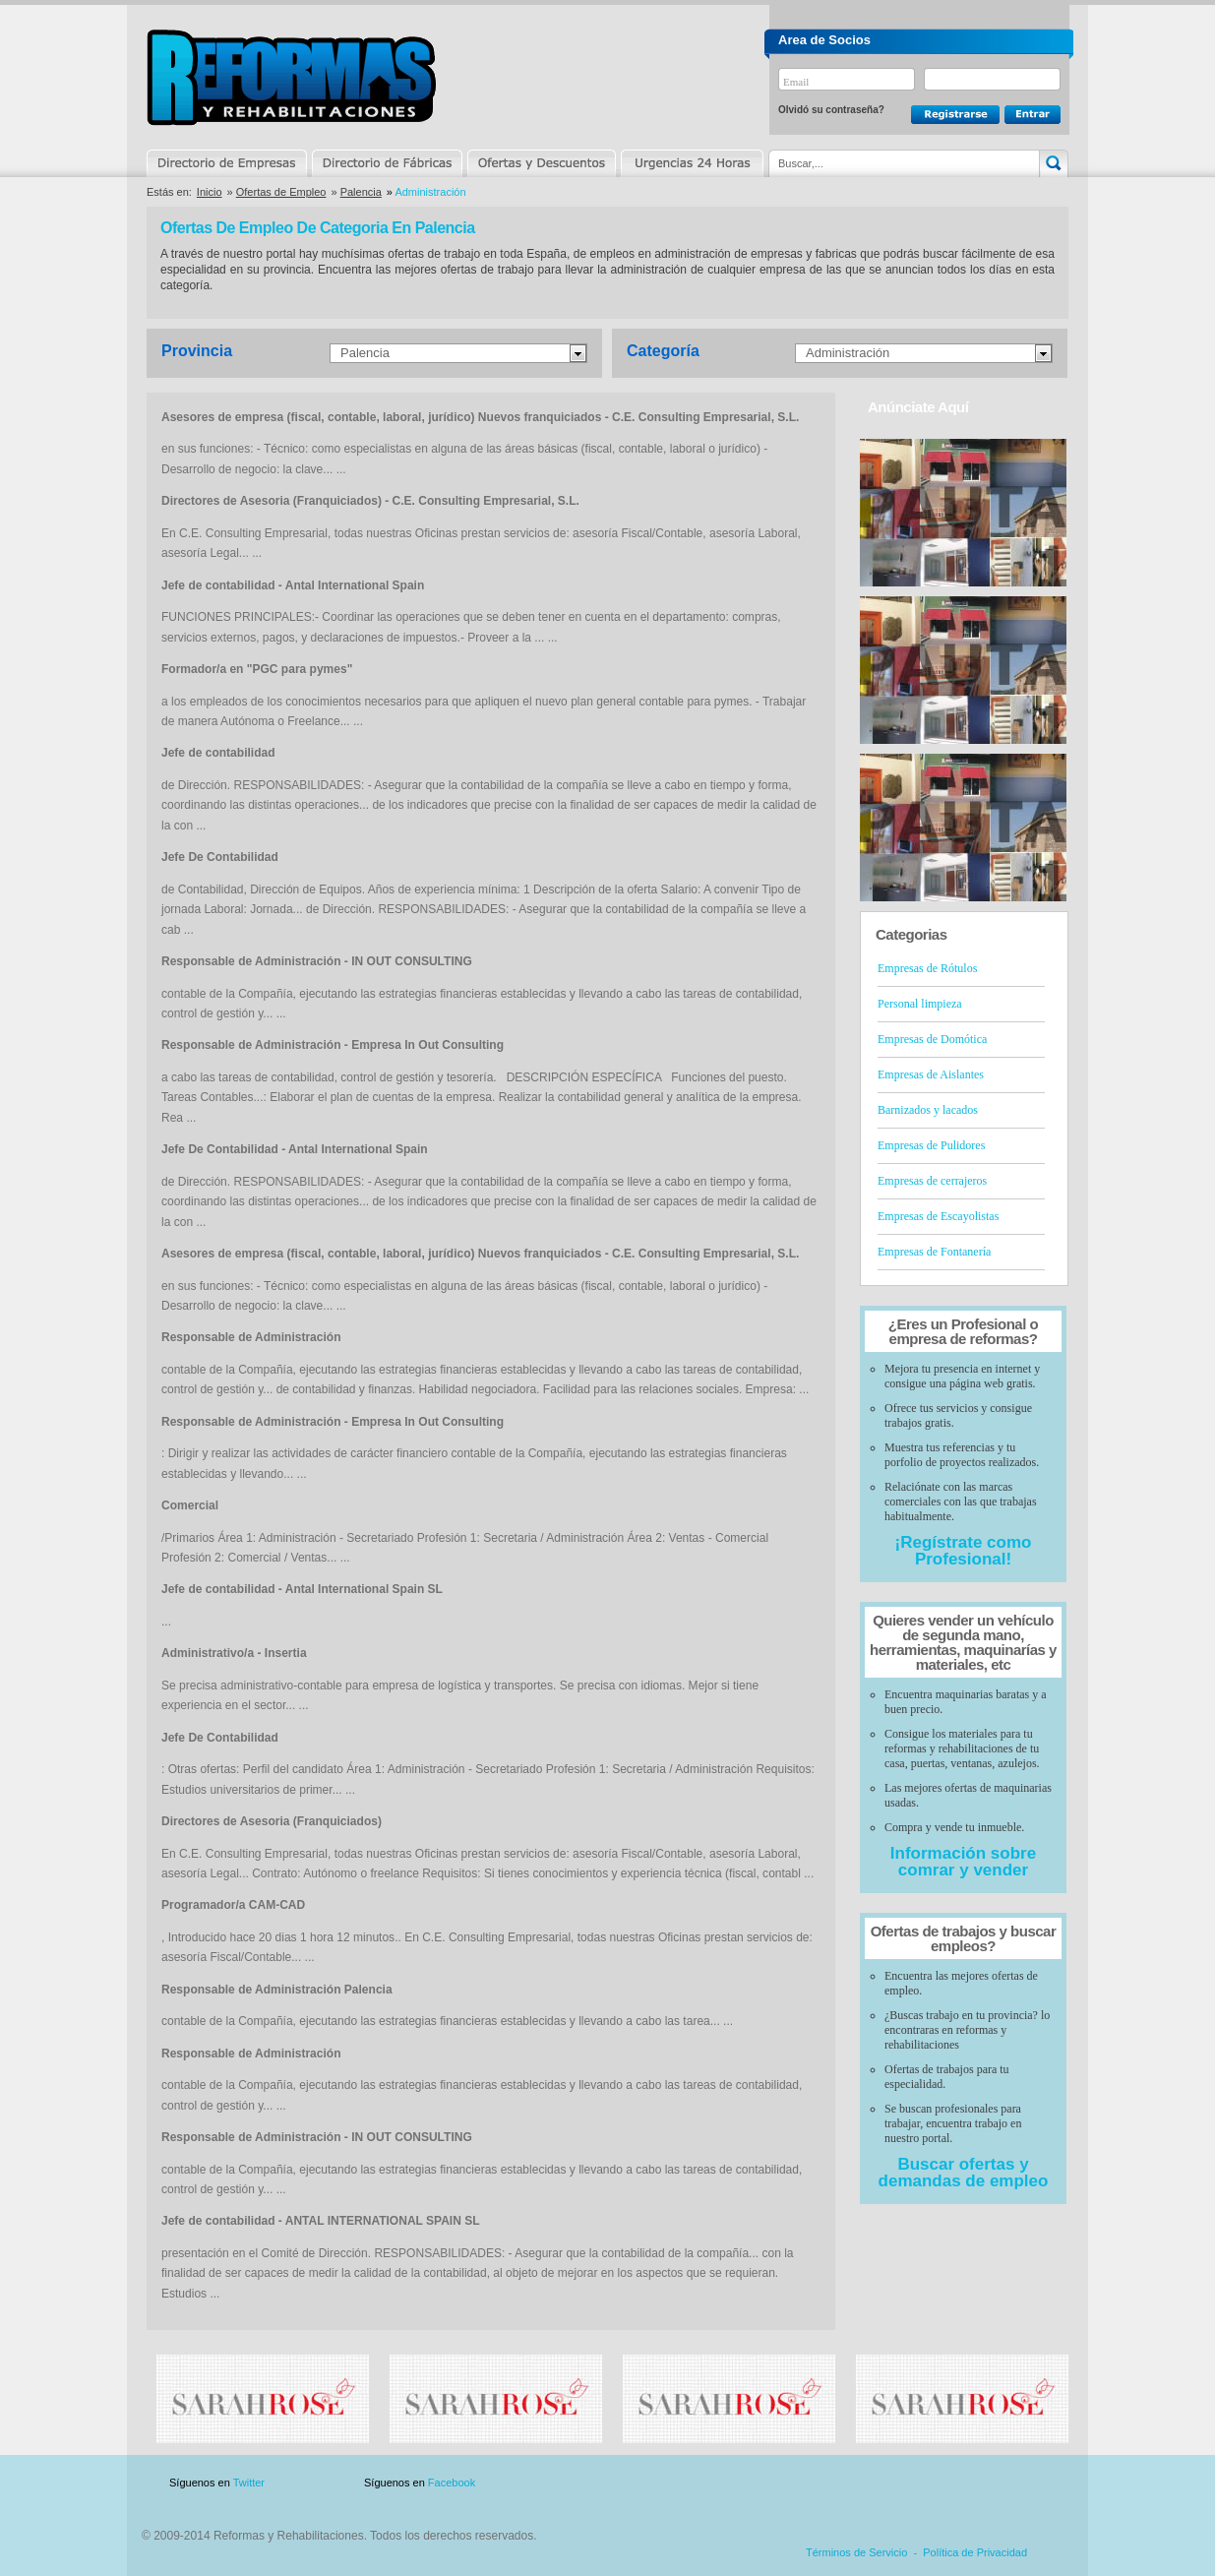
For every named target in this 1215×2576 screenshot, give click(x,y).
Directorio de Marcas (386, 163)
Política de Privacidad (975, 2552)
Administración (847, 352)
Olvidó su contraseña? (831, 109)
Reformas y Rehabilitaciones (291, 77)
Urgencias (690, 163)
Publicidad (874, 2483)
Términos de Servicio (856, 2552)
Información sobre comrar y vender (963, 1861)
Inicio (209, 192)
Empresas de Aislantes (931, 1074)
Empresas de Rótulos (927, 968)
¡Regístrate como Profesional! (963, 1550)
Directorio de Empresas (228, 163)
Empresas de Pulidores (931, 1145)
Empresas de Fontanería (934, 1251)
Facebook (451, 2482)
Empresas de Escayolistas (938, 1216)
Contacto (965, 2483)
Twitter (249, 2482)
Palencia (361, 192)
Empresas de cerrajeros (932, 1181)
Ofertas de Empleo (281, 192)
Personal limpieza (920, 1004)
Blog (1039, 2483)
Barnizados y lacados (928, 1110)
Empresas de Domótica (932, 1039)
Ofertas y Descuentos (541, 163)
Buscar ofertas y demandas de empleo (964, 2172)
